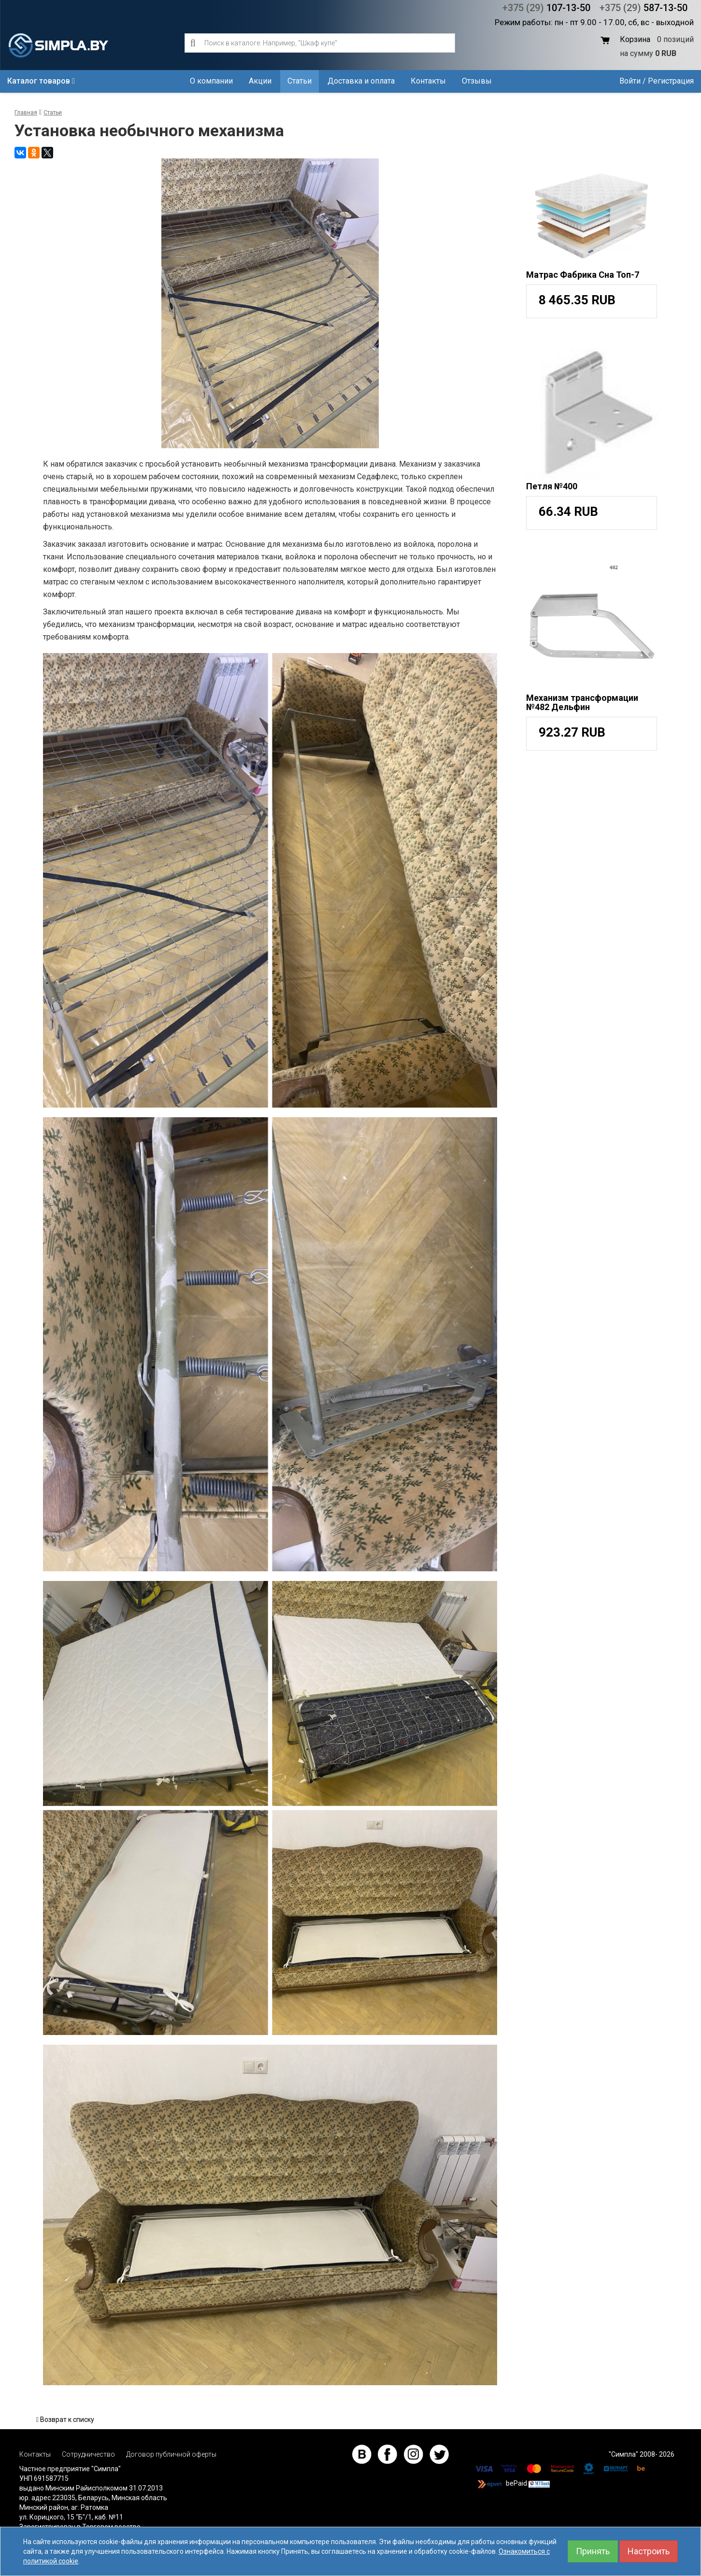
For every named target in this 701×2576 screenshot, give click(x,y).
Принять (593, 2551)
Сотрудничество (88, 2454)
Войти (630, 80)
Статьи (299, 80)
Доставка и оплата (361, 80)
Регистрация (671, 80)
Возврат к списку (65, 2419)
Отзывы (477, 80)
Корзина (635, 39)
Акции (260, 80)
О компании (211, 80)
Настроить (649, 2551)
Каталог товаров (41, 80)
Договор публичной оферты (171, 2454)
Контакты (428, 80)
